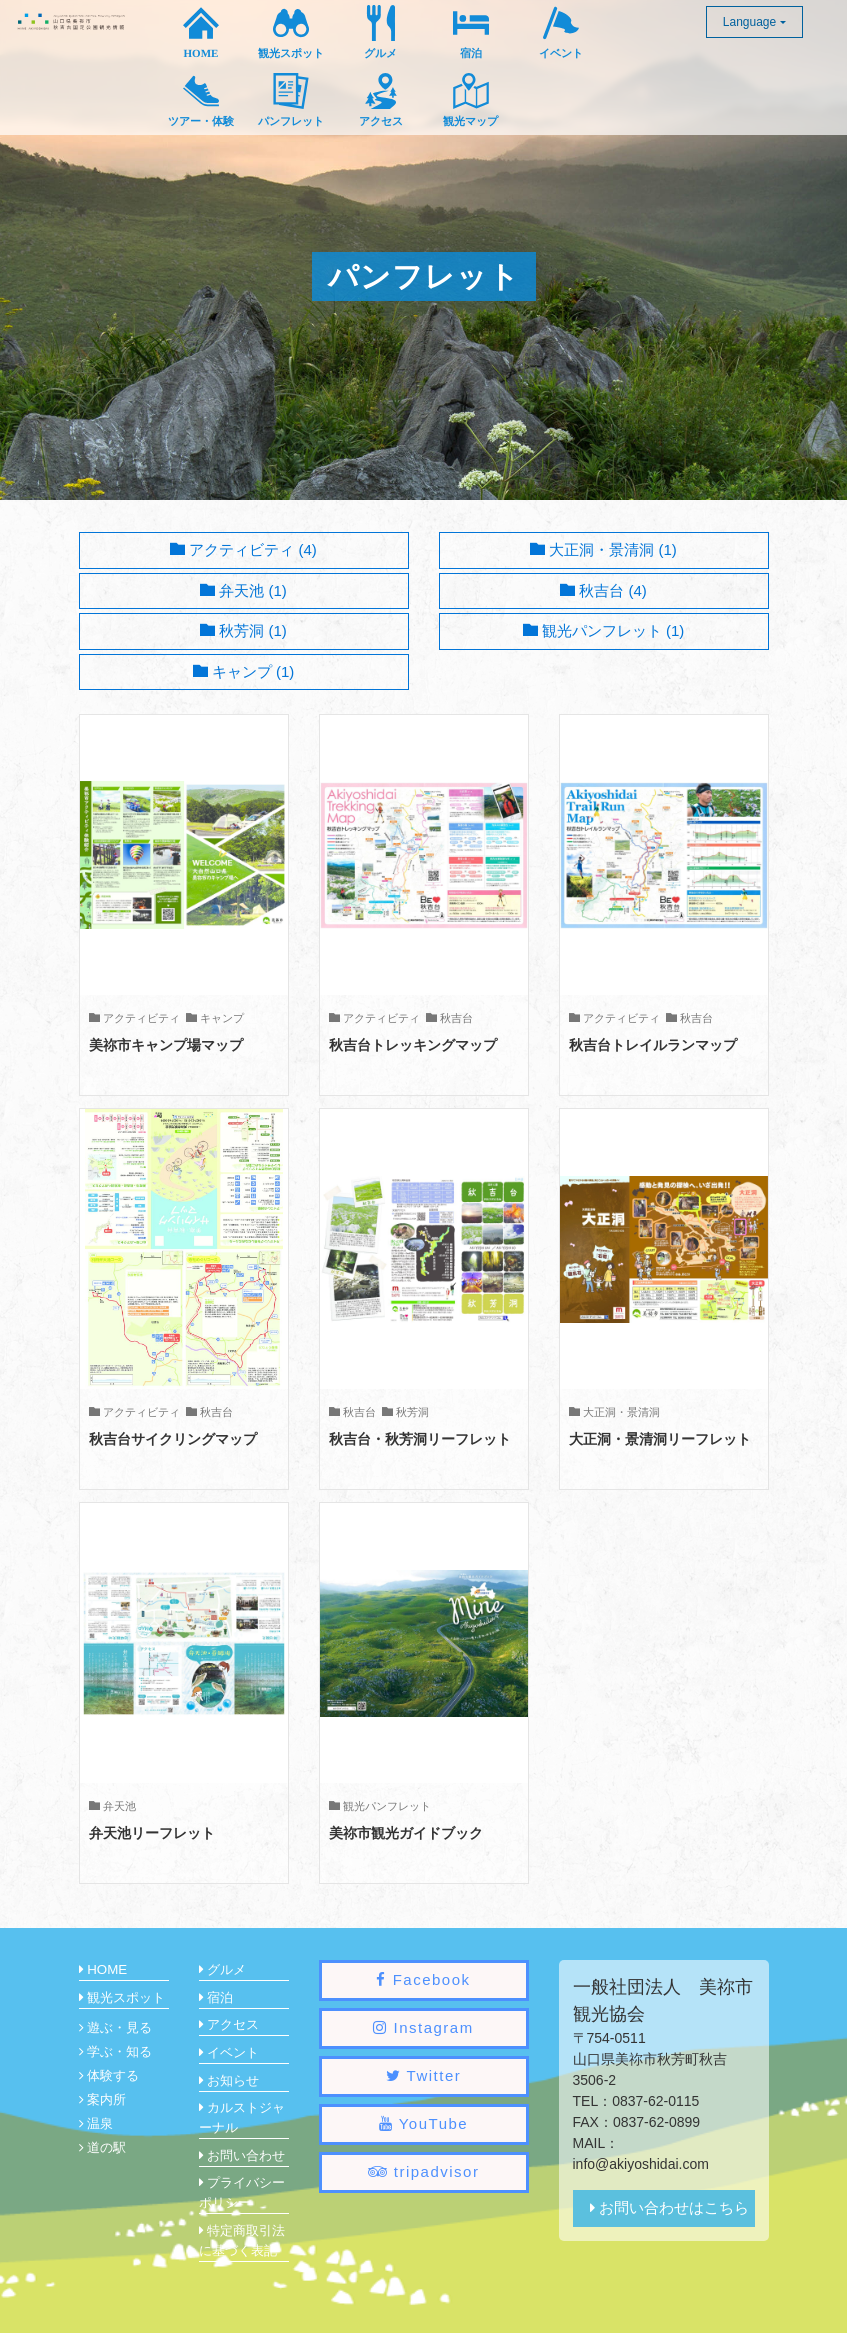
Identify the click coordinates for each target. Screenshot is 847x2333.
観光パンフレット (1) (604, 630)
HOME (103, 1969)
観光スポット (122, 1997)
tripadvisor (424, 2171)
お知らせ (229, 2080)
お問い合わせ (242, 2155)
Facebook (423, 1979)
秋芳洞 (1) (243, 630)
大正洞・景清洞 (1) (603, 549)
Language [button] (749, 22)
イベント (229, 2052)
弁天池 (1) (243, 590)
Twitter (424, 2075)
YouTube (423, 2123)
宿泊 (216, 1997)
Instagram (423, 2027)
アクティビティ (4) (243, 549)
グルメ (223, 1969)
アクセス (229, 2024)
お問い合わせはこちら (669, 2207)
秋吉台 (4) (603, 590)
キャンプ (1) (244, 671)
